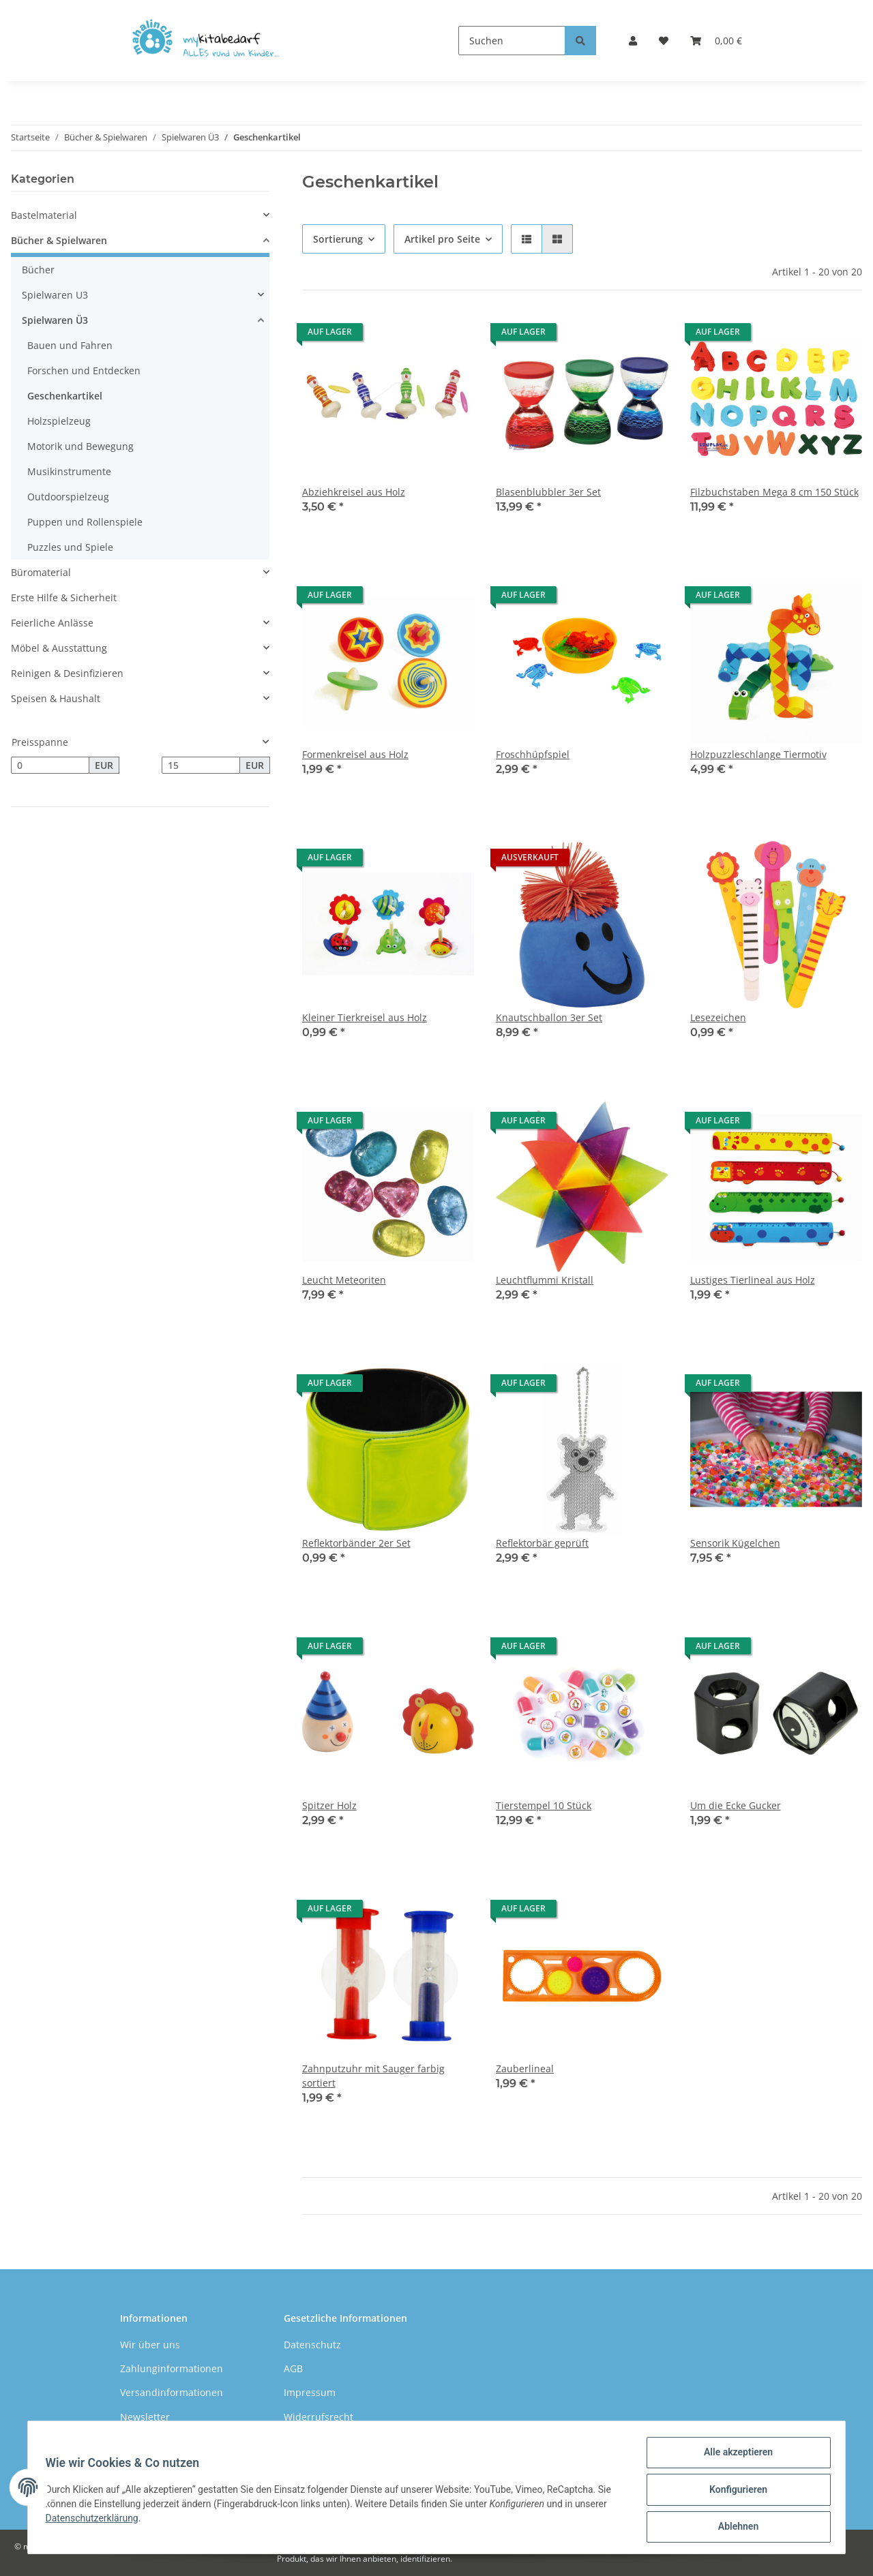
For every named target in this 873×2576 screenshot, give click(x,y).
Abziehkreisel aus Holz (353, 491)
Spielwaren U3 (55, 294)
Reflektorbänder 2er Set (356, 1542)
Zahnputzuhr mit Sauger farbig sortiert (373, 2075)
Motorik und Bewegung (80, 446)
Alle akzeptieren (733, 2456)
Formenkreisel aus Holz (355, 754)
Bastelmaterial (44, 215)
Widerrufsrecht (318, 2416)
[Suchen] (511, 40)
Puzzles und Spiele (70, 547)
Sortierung (338, 238)
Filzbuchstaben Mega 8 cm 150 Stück (774, 491)
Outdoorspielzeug (68, 496)
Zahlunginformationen (171, 2368)
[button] (633, 40)
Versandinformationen (171, 2392)
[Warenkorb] (716, 40)
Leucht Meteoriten (344, 1279)
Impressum (310, 2392)
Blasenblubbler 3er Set (548, 491)
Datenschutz (312, 2344)
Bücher (38, 269)
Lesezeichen (718, 1017)
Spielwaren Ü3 (55, 320)
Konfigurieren (734, 2492)
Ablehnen (733, 2527)
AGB (293, 2368)
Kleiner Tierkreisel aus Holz (364, 1017)
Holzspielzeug (59, 420)
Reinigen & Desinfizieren (67, 673)
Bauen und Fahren (70, 345)
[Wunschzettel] (663, 40)
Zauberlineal (525, 2068)
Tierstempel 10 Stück (543, 1805)
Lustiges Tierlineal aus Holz (752, 1279)
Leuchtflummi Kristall (544, 1279)
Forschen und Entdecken (83, 370)
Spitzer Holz (329, 1805)
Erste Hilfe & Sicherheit (64, 597)
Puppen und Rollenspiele (85, 521)
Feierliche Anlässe (52, 622)
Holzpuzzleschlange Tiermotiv (758, 754)
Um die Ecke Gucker (735, 1805)
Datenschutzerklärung (96, 2520)
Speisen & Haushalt (55, 698)
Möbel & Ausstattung (59, 647)
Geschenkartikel (64, 395)
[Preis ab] (50, 765)
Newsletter (145, 2416)
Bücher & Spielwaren (59, 240)
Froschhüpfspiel (532, 754)
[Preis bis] (201, 765)
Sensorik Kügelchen (735, 1542)
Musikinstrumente (69, 471)
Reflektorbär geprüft (542, 1542)
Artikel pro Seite (442, 238)
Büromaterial (41, 572)
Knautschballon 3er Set (549, 1017)
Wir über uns (150, 2344)
